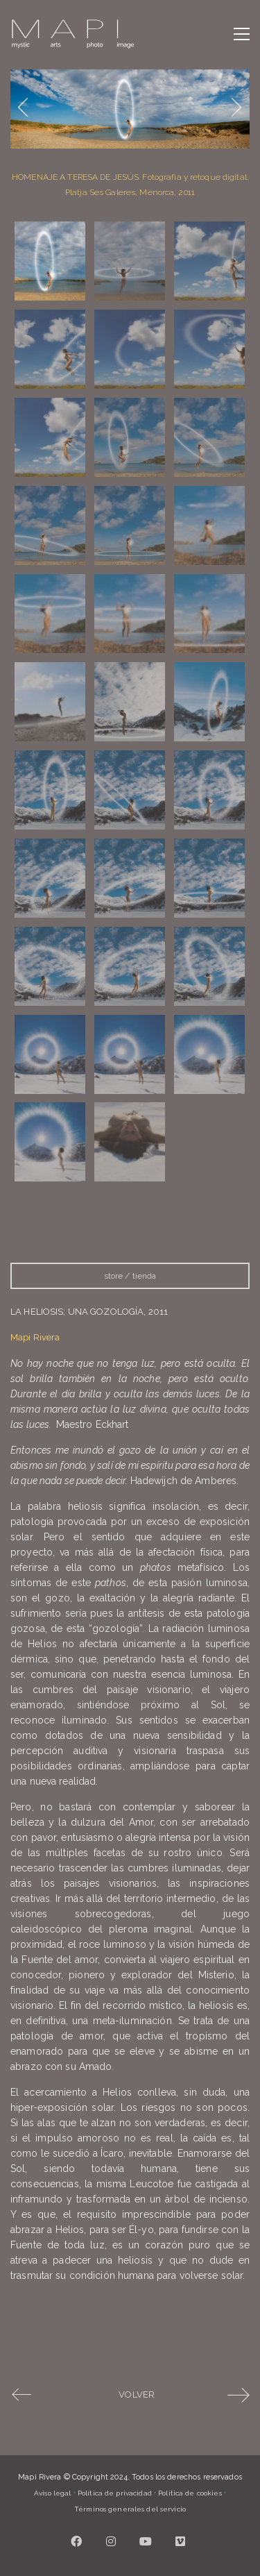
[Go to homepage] (72, 34)
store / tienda (130, 1276)
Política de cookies (189, 2493)
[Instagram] (111, 2541)
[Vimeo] (180, 2541)
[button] (242, 34)
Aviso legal (52, 2493)
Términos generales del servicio (130, 2509)
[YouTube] (145, 2541)
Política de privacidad (115, 2493)
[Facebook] (76, 2541)
